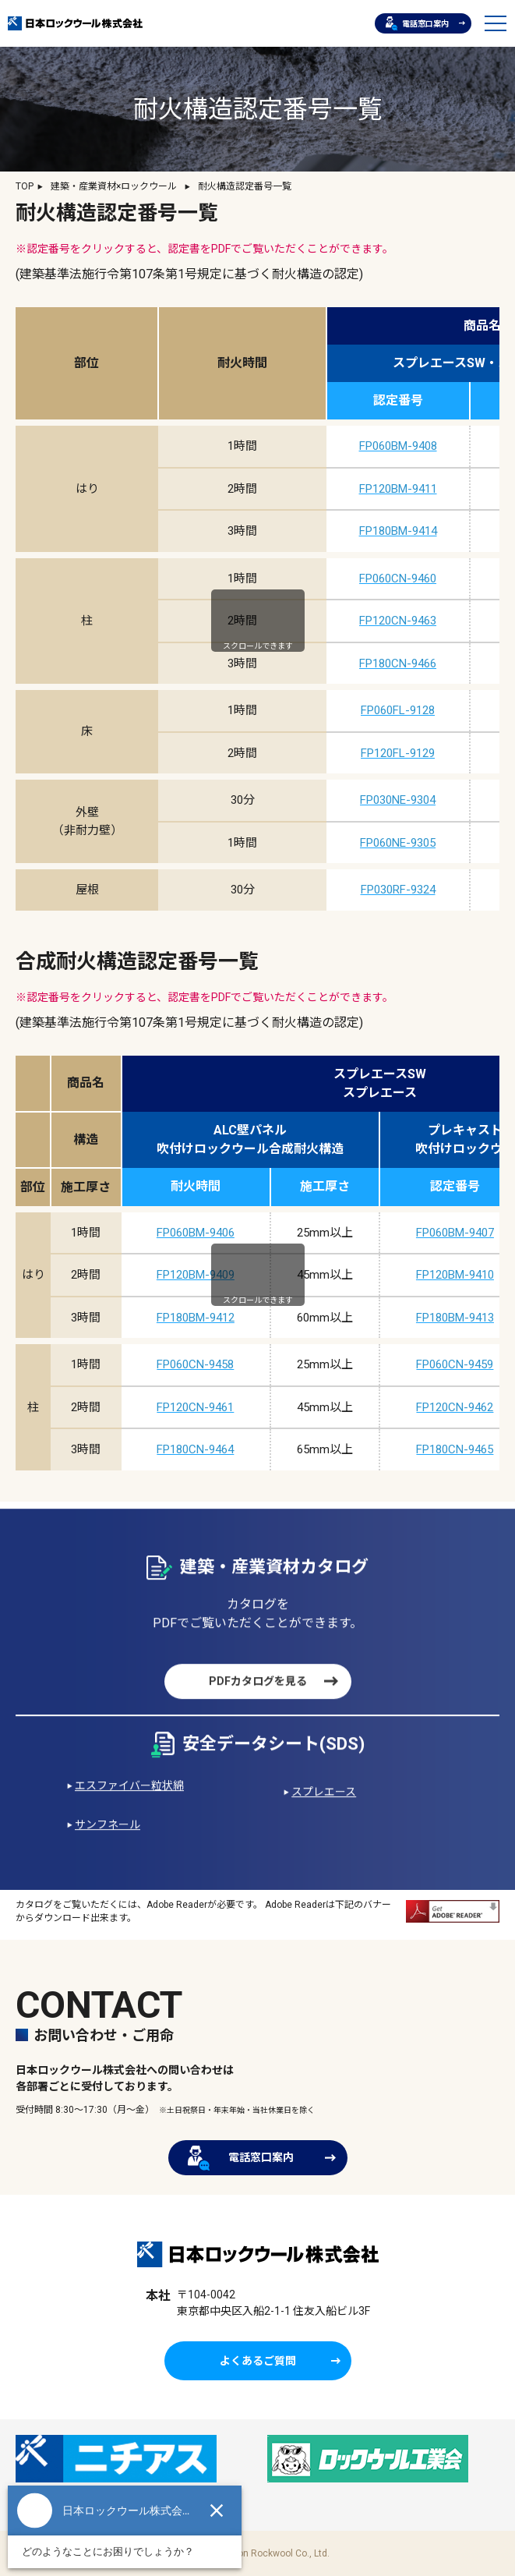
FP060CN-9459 (454, 1364)
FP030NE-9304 (398, 800)
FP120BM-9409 (196, 1275)
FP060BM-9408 (398, 446)
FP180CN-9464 (195, 1449)
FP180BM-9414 (398, 531)
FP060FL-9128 (398, 710)
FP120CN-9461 (195, 1407)
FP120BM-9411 (398, 489)
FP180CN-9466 (397, 663)
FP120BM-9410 (455, 1275)
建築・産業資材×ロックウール (114, 186)
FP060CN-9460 (397, 578)
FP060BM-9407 (455, 1233)
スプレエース (323, 1821)
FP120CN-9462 (454, 1407)
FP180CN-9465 (454, 1449)
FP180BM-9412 (196, 1318)
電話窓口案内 (417, 23)
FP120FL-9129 (398, 753)
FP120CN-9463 (397, 621)
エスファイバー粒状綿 (129, 1815)
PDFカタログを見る (258, 1710)
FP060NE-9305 (398, 843)
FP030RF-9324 (398, 890)
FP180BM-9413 (455, 1318)
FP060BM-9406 (196, 1233)
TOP (25, 186)
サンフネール (107, 1854)
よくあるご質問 (258, 2361)
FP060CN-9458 (195, 1364)
